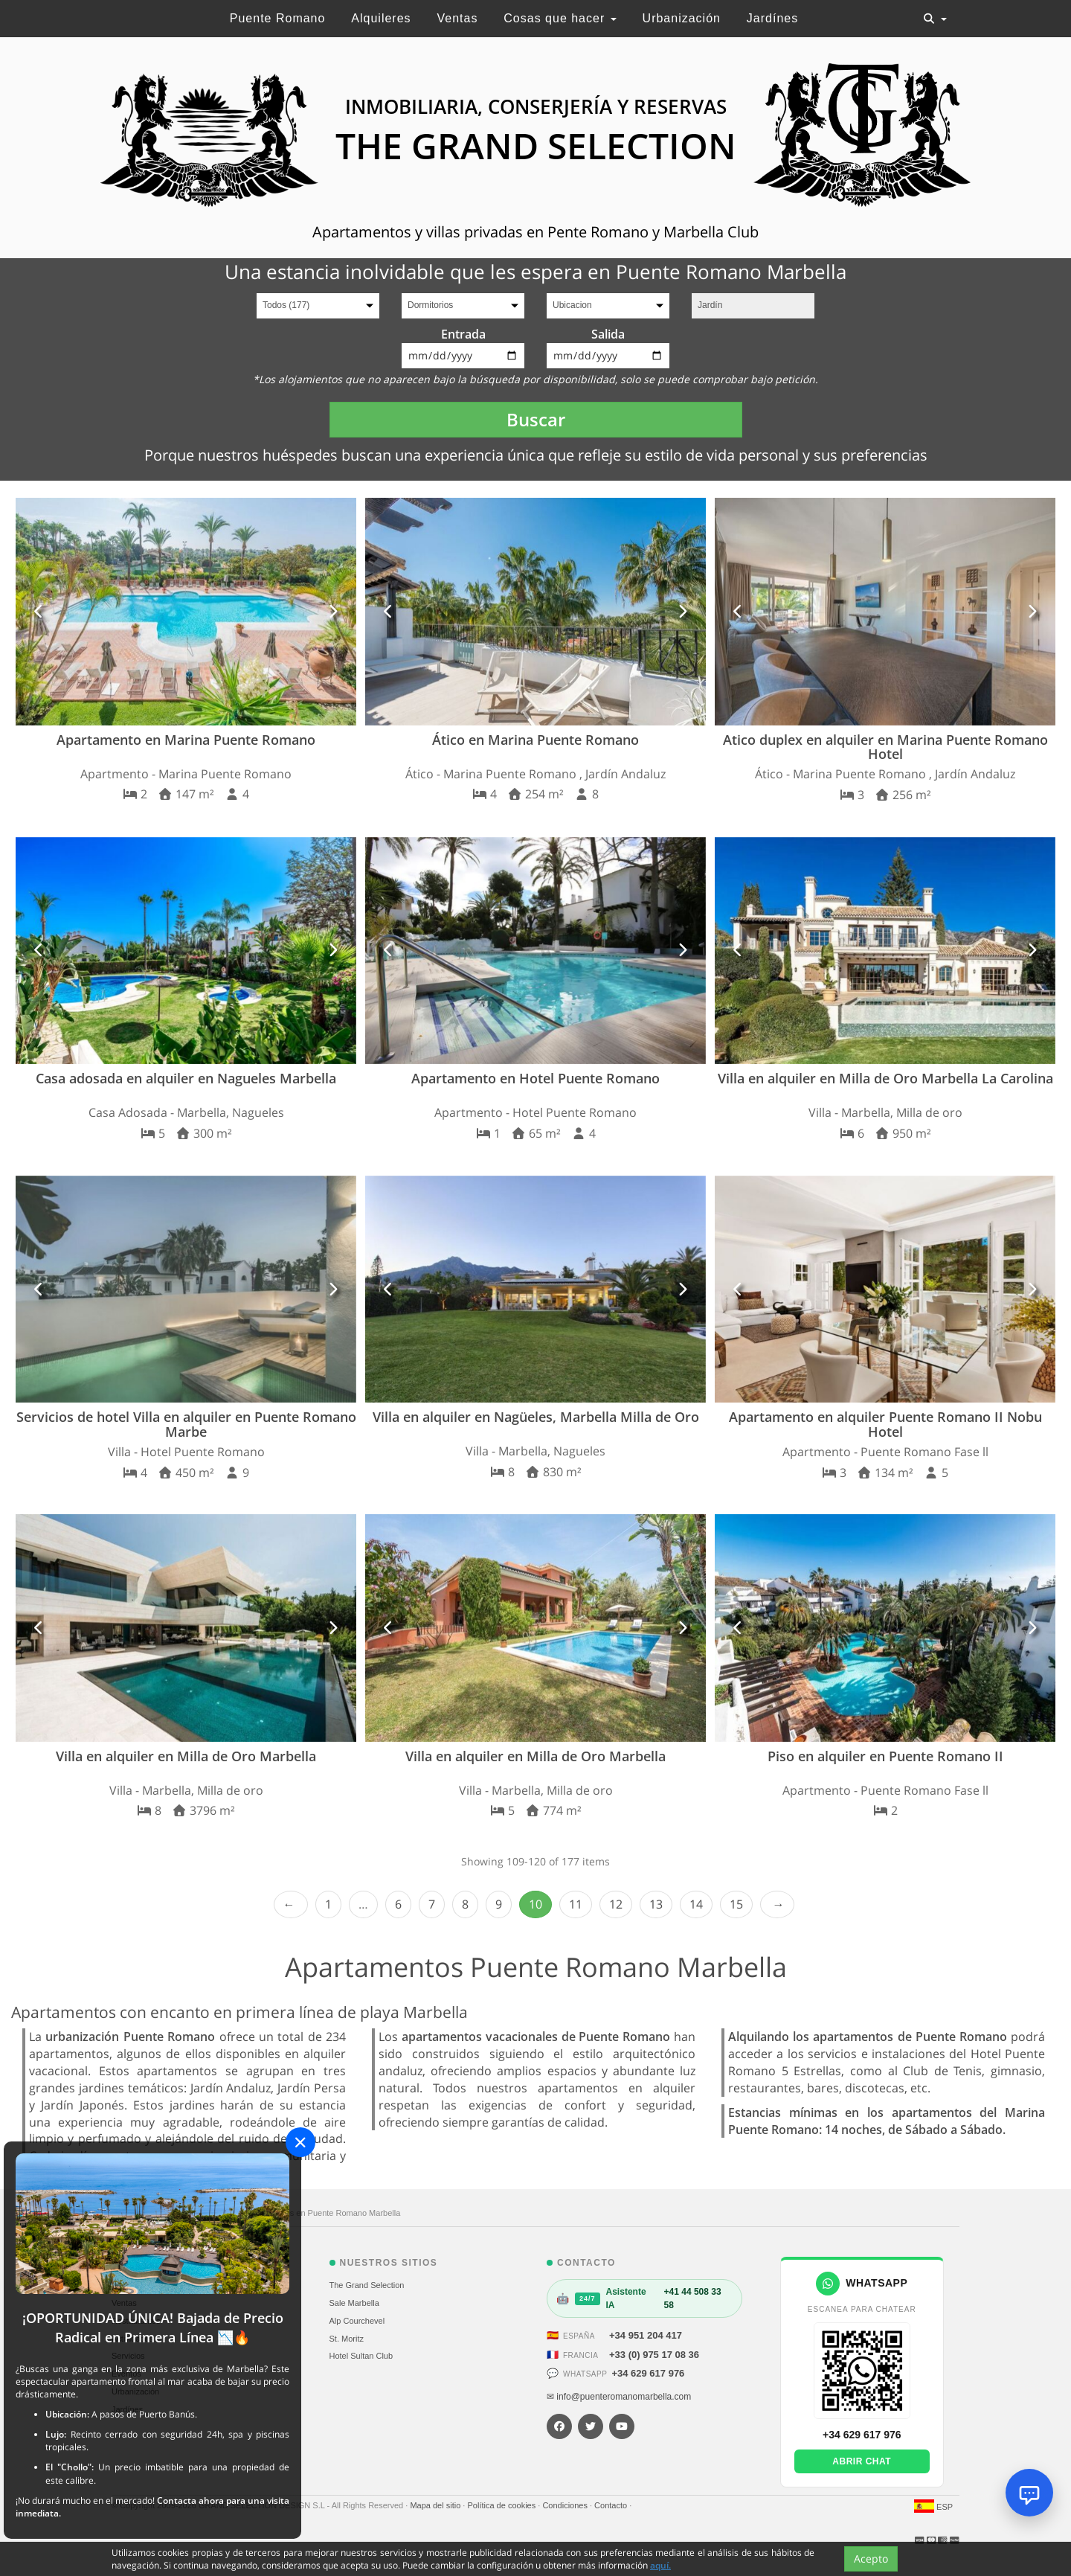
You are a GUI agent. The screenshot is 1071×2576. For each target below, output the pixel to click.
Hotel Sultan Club (361, 2355)
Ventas (457, 18)
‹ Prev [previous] (291, 1904)
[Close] (300, 2142)
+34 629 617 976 (647, 2373)
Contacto (611, 2505)
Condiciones (566, 2505)
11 (575, 1904)
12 (616, 1904)
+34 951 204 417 (645, 2335)
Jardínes (772, 18)
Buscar (535, 419)
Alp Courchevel (357, 2320)
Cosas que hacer (560, 18)
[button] (39, 611)
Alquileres (381, 18)
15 (736, 1904)
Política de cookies (502, 2505)
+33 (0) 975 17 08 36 (654, 2354)
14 (696, 1904)
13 (656, 1904)
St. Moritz (346, 2338)
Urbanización (682, 18)
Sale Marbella (354, 2302)
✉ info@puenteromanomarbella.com (619, 2396)
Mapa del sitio (436, 2505)
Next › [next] (777, 1904)
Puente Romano (278, 18)
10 (535, 1904)
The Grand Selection (367, 2285)
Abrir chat (861, 2461)
